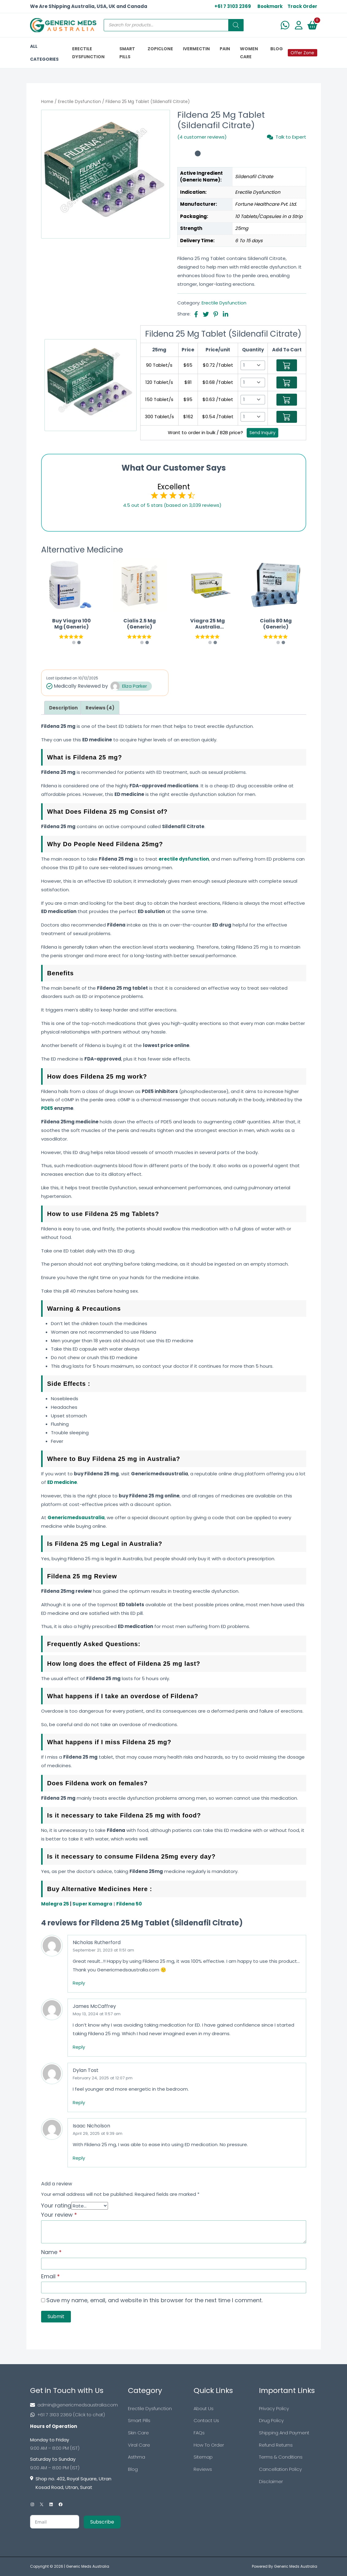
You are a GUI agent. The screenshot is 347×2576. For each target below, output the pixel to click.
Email (50, 2276)
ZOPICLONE (160, 49)
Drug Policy (271, 2420)
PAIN (225, 49)
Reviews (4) (100, 708)
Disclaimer (271, 2482)
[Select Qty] (253, 365)
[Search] (236, 25)
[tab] (63, 708)
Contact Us (206, 2420)
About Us (204, 2408)
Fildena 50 (129, 1904)
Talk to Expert (286, 137)
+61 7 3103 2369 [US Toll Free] (232, 6)
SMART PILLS (127, 53)
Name (51, 2252)
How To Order (209, 2445)
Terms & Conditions (281, 2457)
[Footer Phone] (75, 2414)
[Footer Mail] (75, 2404)
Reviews (203, 2469)
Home (47, 102)
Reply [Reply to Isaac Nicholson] (79, 2158)
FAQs (199, 2432)
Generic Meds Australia (87, 2566)
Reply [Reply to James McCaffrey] (79, 2047)
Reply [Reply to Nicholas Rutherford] (79, 1983)
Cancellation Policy (280, 2469)
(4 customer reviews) (202, 137)
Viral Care (139, 2445)
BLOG (276, 49)
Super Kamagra (92, 1904)
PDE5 (47, 1108)
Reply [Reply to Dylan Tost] (79, 2102)
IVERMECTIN (196, 49)
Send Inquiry (262, 433)
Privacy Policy (274, 2408)
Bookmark (270, 6)
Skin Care (138, 2432)
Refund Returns (276, 2445)
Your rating (56, 2205)
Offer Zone (302, 53)
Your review (59, 2215)
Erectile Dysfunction (79, 102)
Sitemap (203, 2457)
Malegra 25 (55, 1904)
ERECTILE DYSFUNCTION (88, 53)
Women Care (249, 53)
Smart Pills (139, 2420)
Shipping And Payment (284, 2432)
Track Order (302, 6)
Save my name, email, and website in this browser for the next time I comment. (154, 2300)
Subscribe (102, 2521)
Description (63, 708)
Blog (133, 2469)
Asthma (136, 2457)
